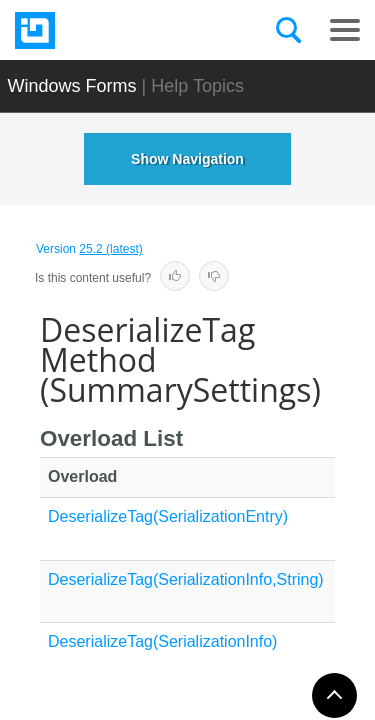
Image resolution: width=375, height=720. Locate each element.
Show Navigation (187, 159)
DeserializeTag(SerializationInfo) (162, 641)
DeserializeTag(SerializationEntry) (168, 516)
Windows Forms (72, 86)
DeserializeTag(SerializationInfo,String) (186, 579)
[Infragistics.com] (115, 30)
